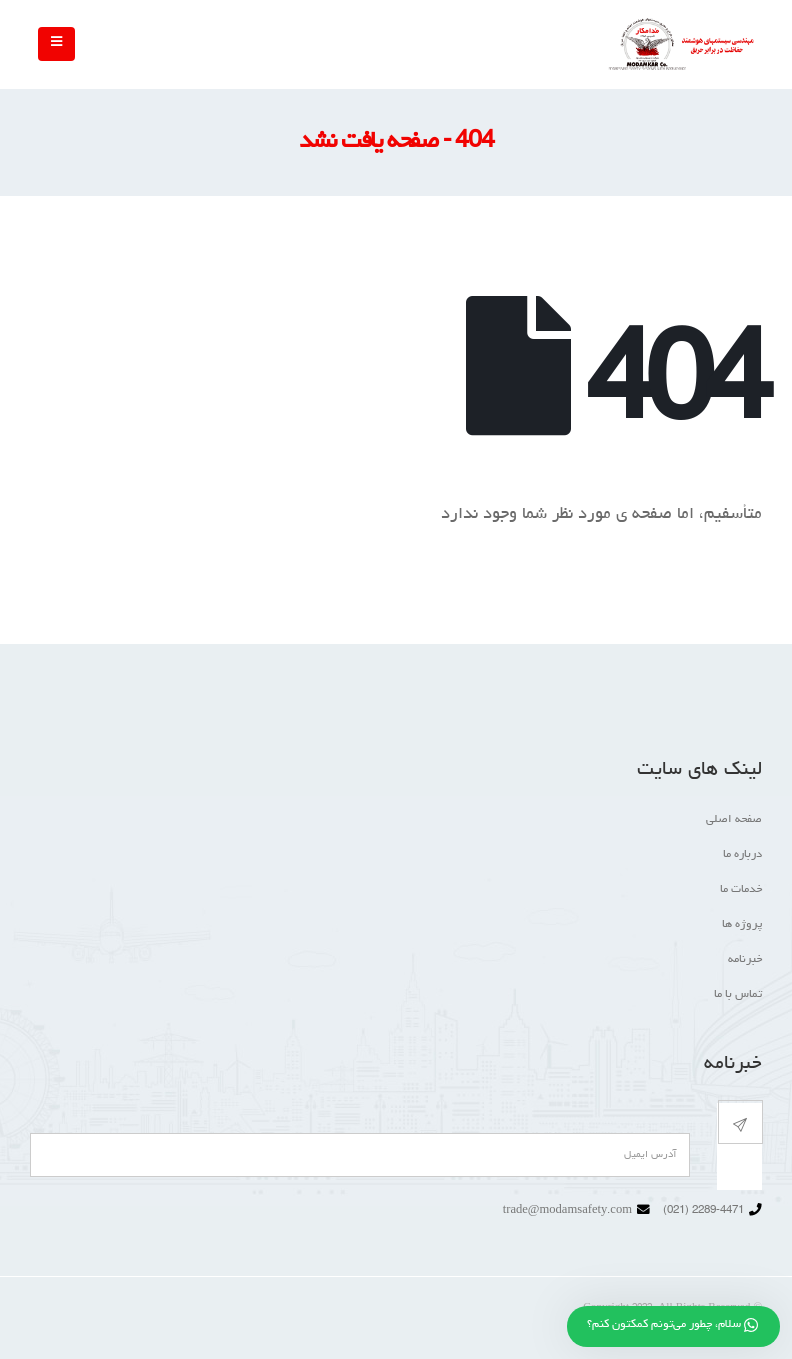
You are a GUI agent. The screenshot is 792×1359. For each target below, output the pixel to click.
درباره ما (742, 855)
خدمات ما (741, 890)
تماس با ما (738, 995)
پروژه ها (742, 925)
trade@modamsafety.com (567, 1211)
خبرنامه (745, 960)
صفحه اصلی (734, 820)
